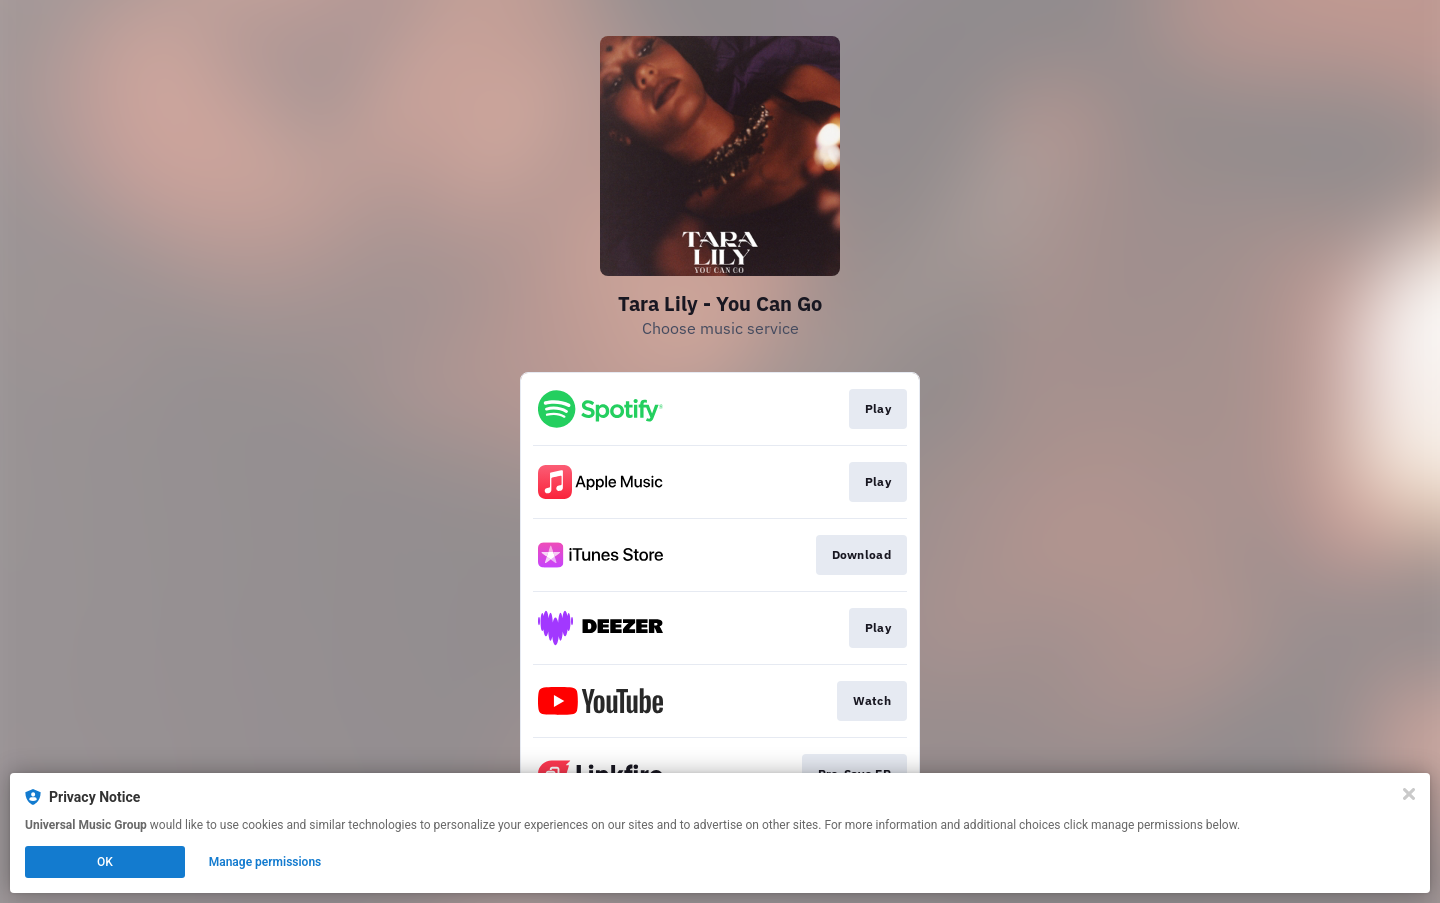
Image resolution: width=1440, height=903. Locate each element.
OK (105, 862)
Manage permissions (265, 862)
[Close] (1409, 794)
